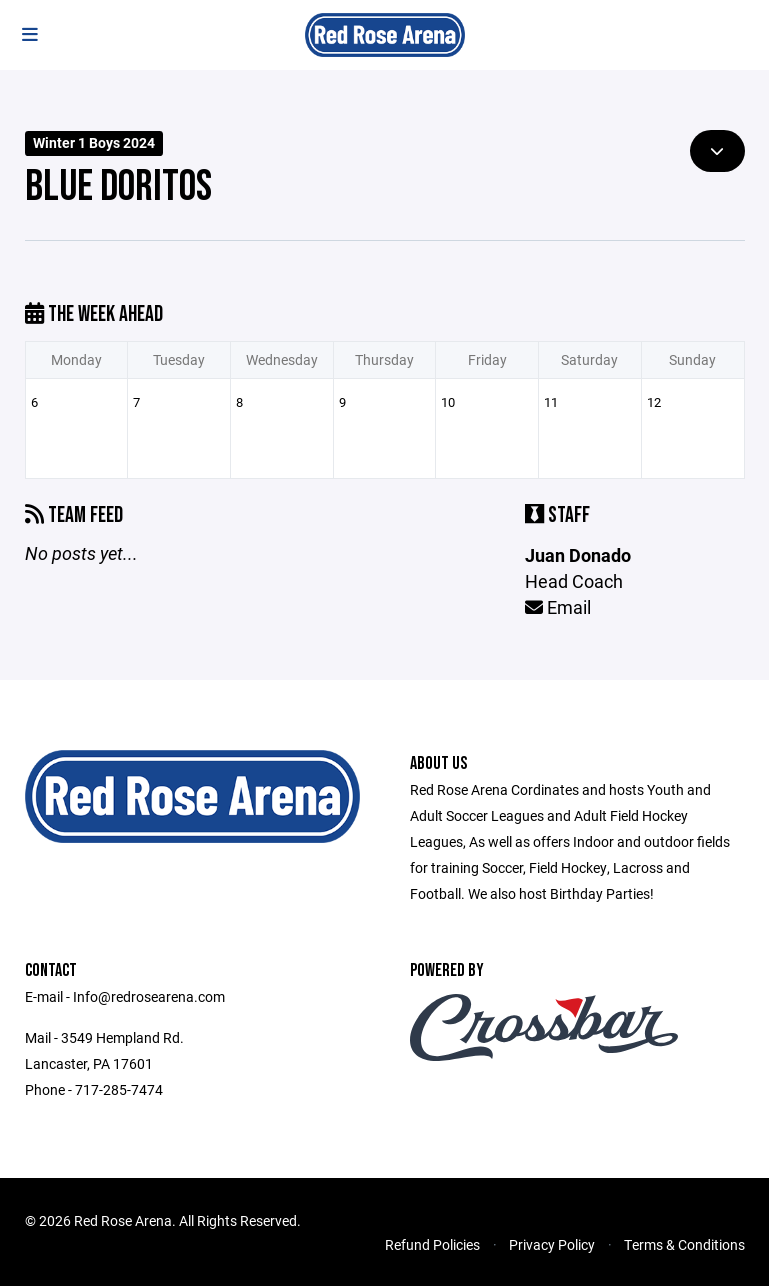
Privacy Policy (552, 1244)
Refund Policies (432, 1244)
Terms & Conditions (684, 1244)
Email (558, 607)
